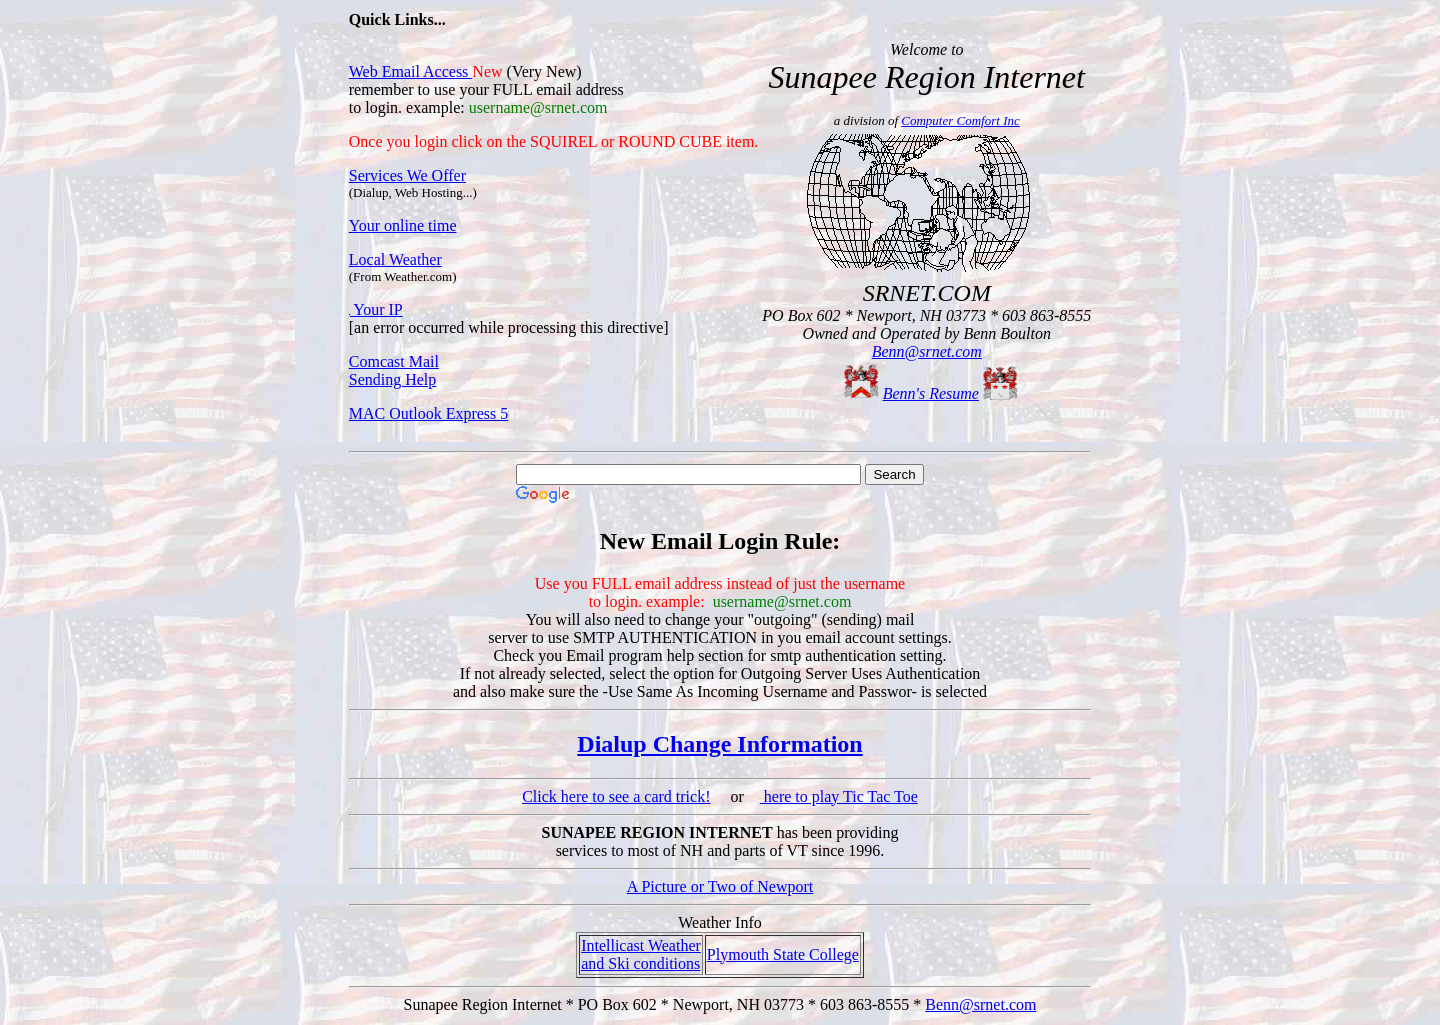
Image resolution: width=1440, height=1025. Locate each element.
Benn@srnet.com (927, 351)
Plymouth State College (783, 954)
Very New (544, 71)
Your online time (403, 225)
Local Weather (395, 259)
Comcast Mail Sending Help (394, 370)
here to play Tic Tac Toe (839, 796)
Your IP (378, 309)
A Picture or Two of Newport (720, 886)
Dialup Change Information (719, 744)
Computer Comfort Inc (960, 120)
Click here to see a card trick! (616, 796)
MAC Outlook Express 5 (429, 413)
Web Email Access (411, 71)
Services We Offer (407, 175)
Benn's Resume (931, 393)
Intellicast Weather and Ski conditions (641, 954)
